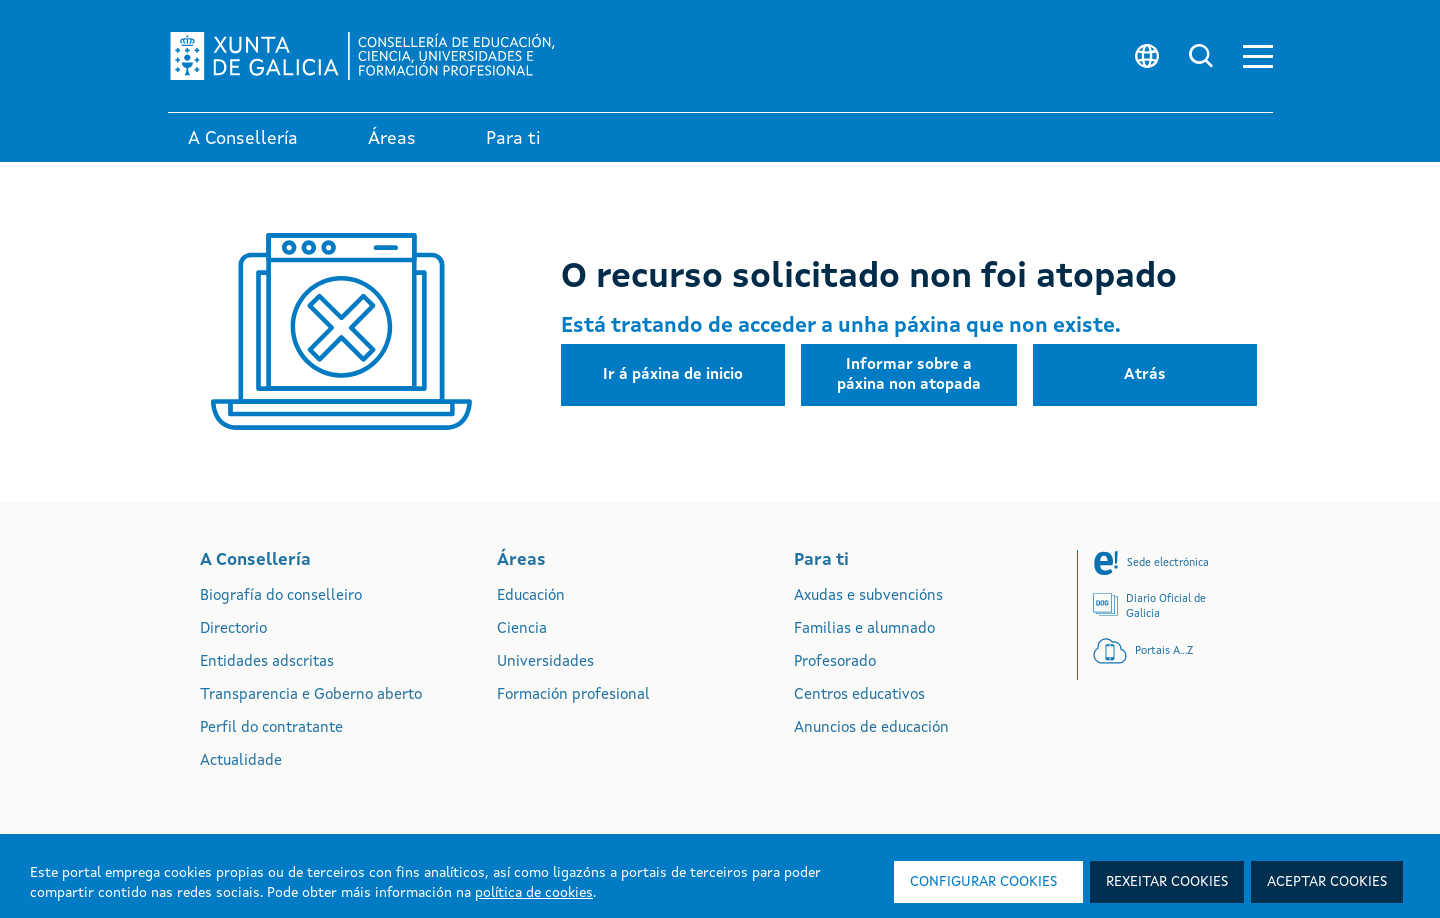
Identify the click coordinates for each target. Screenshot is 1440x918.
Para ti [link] (513, 139)
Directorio (233, 629)
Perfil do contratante (271, 728)
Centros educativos (859, 695)
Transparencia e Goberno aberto (311, 695)
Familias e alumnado (864, 629)
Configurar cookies (983, 882)
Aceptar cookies (1327, 882)
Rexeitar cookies (1167, 882)
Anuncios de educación (871, 728)
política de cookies (534, 893)
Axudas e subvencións (868, 596)
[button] (1258, 56)
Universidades (545, 662)
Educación (531, 596)
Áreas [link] (392, 139)
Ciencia (522, 629)
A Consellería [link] (243, 139)
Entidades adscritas (267, 662)
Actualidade (241, 761)
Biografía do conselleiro (281, 596)
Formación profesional (573, 695)
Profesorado (835, 662)
